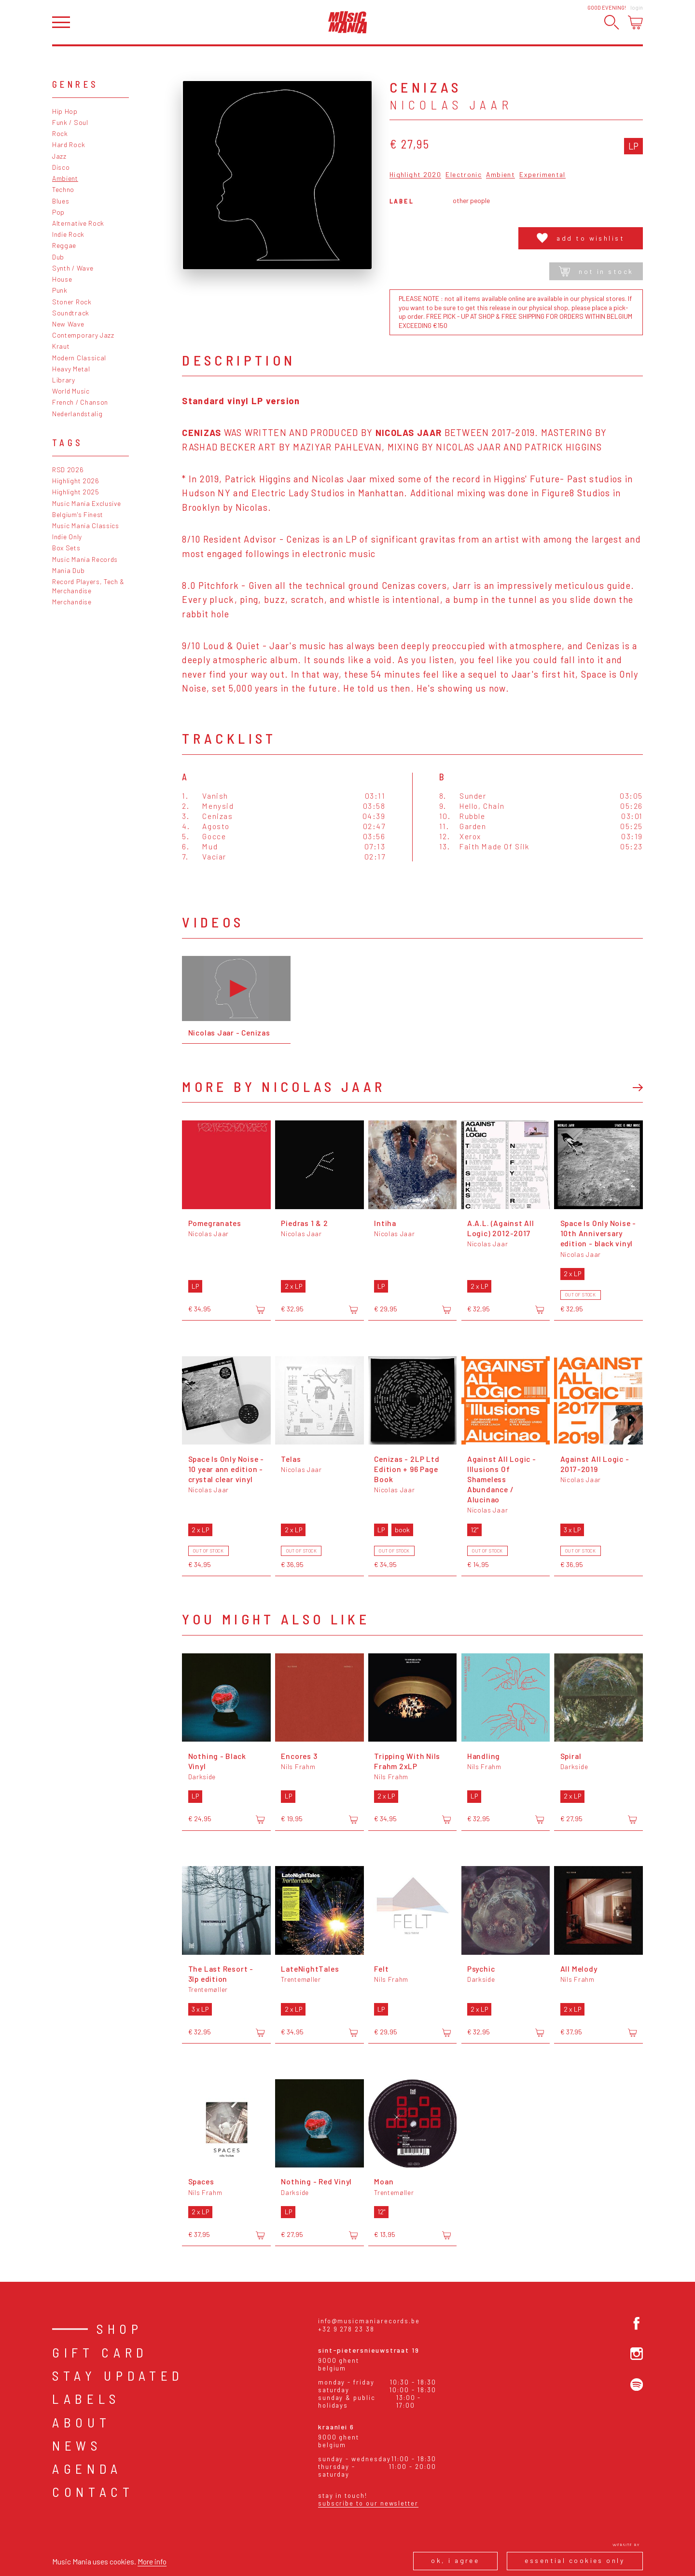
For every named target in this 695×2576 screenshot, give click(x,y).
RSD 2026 (68, 469)
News (77, 2445)
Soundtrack (70, 313)
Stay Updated (118, 2375)
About (81, 2422)
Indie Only (67, 536)
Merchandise (72, 602)
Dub (58, 257)
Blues (60, 201)
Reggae (64, 245)
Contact (93, 2491)
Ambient (65, 178)
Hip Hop (65, 111)
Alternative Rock (78, 223)
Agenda (87, 2468)
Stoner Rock (72, 302)
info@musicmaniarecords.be (369, 2321)
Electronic (463, 174)
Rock (60, 133)
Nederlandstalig (77, 413)
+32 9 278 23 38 (346, 2329)
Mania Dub (68, 570)
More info (152, 2561)
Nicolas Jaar (451, 104)
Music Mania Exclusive (86, 503)
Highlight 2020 (415, 174)
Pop (58, 212)
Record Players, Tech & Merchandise (88, 586)
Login (636, 7)
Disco (61, 167)
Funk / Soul (70, 122)
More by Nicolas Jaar (283, 1086)
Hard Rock (68, 144)
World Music (71, 391)
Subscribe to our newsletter (368, 2503)
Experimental (542, 174)
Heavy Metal (71, 369)
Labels (86, 2398)
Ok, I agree (455, 2560)
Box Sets (66, 548)
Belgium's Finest (77, 514)
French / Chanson (80, 402)
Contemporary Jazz (83, 335)
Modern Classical (79, 358)
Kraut (61, 346)
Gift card (100, 2352)
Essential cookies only (575, 2560)
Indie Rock (68, 234)
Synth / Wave (72, 268)
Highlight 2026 (75, 481)
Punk (60, 290)
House (62, 279)
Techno (63, 189)
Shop (120, 2328)
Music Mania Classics (85, 525)
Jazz (59, 156)
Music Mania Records (85, 559)
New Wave (68, 324)
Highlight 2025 (75, 492)
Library (63, 380)
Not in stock (596, 271)
